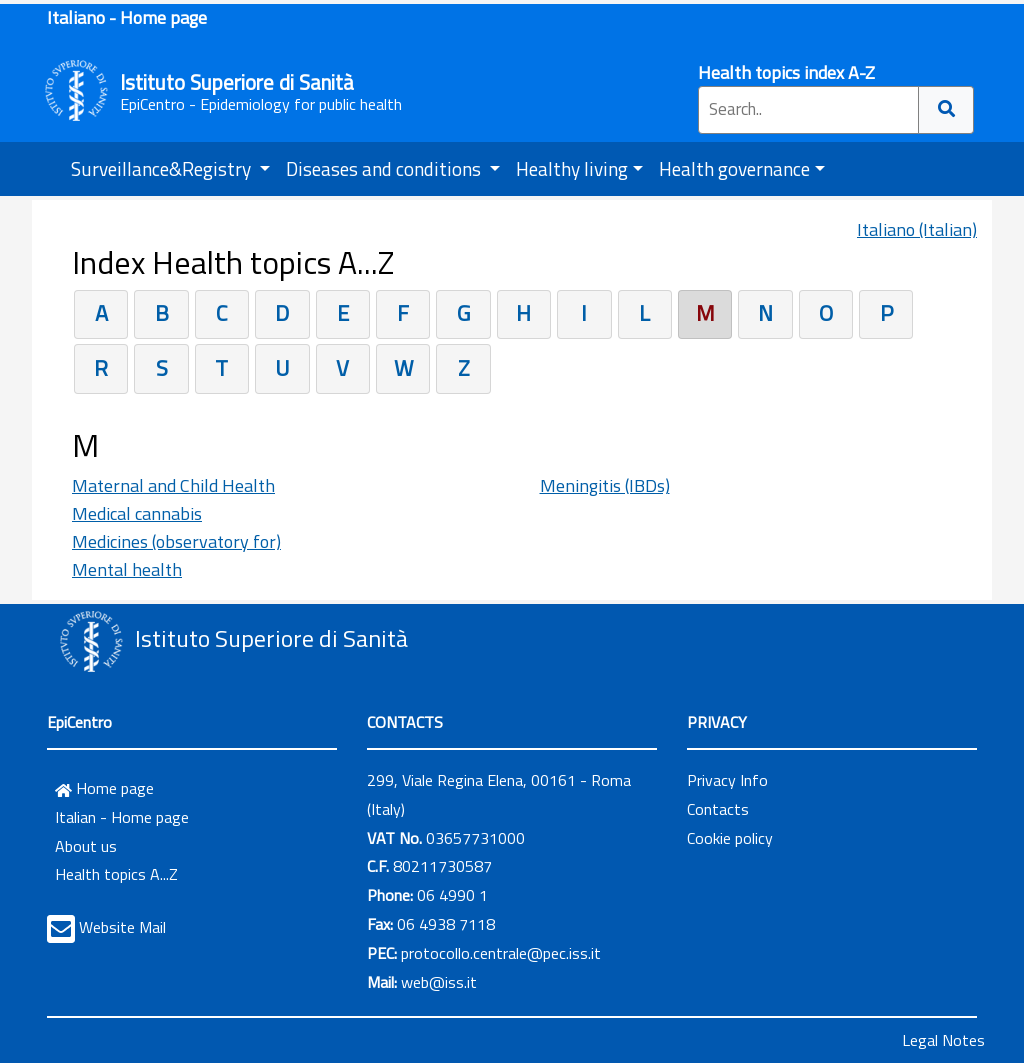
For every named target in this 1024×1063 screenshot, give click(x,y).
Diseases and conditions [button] (385, 168)
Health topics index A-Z (786, 72)
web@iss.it (439, 982)
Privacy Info (727, 780)
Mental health (127, 569)
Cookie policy (730, 838)
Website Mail (122, 927)
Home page (104, 788)
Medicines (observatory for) (176, 541)
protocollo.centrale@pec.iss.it (501, 953)
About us (86, 846)
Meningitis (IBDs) (605, 485)
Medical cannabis (137, 513)
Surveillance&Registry (163, 168)
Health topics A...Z (116, 874)
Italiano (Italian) (917, 229)
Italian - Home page (122, 817)
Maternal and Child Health (173, 485)
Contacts (718, 809)
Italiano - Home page (127, 17)
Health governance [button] (734, 168)
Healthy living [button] (572, 168)
